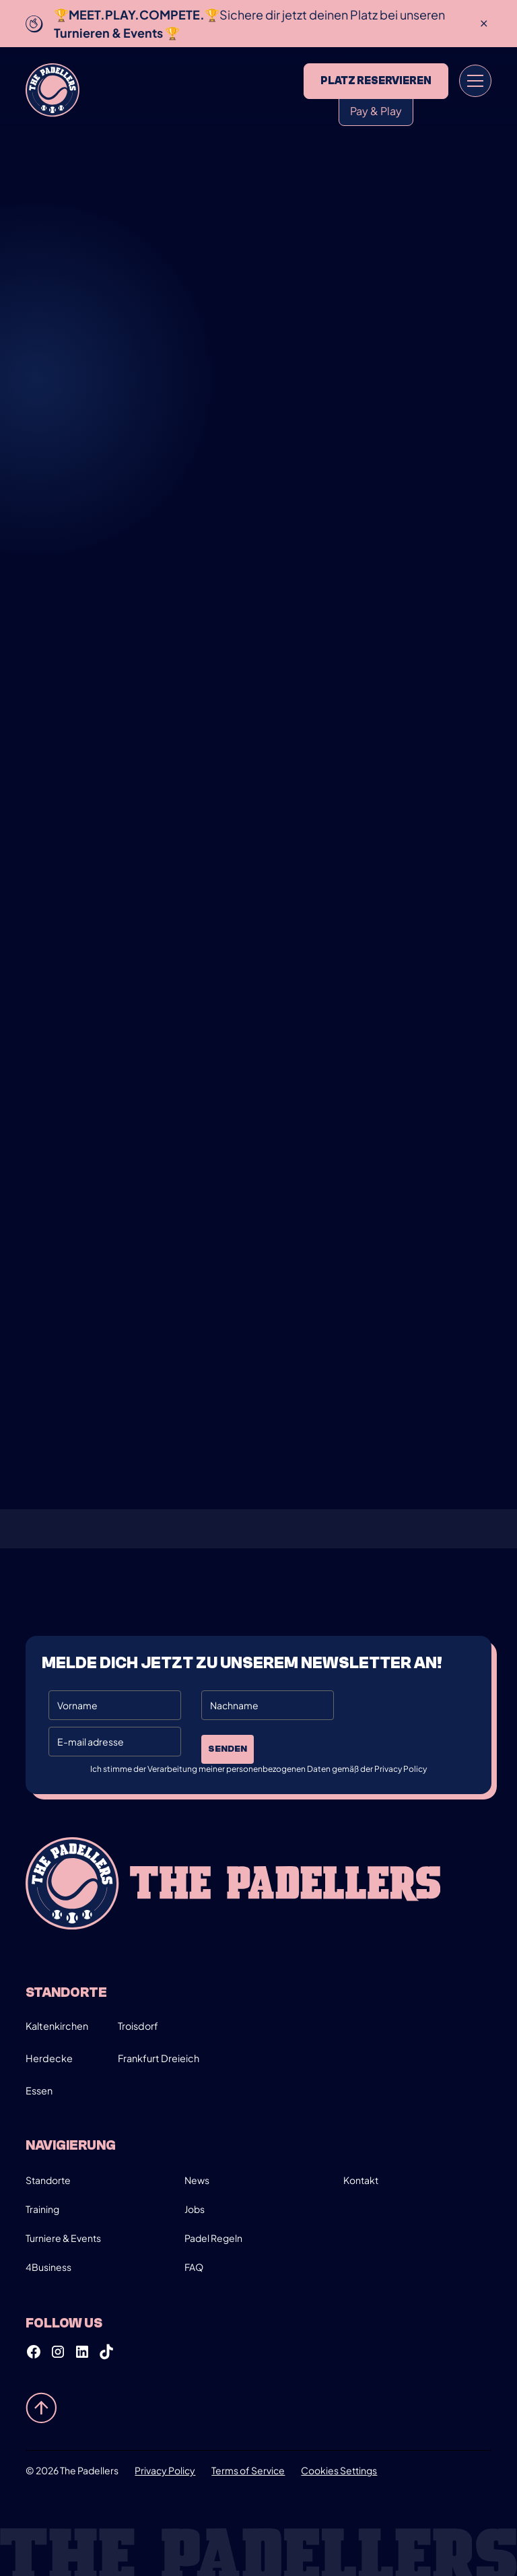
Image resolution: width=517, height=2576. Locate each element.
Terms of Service (248, 2470)
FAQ (193, 2267)
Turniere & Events (63, 2238)
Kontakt (360, 2180)
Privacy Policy (165, 2470)
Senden (227, 1749)
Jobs (194, 2209)
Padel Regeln (213, 2238)
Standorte (48, 2180)
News (196, 2180)
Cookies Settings (339, 2470)
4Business (48, 2267)
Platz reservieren (376, 81)
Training (42, 2209)
